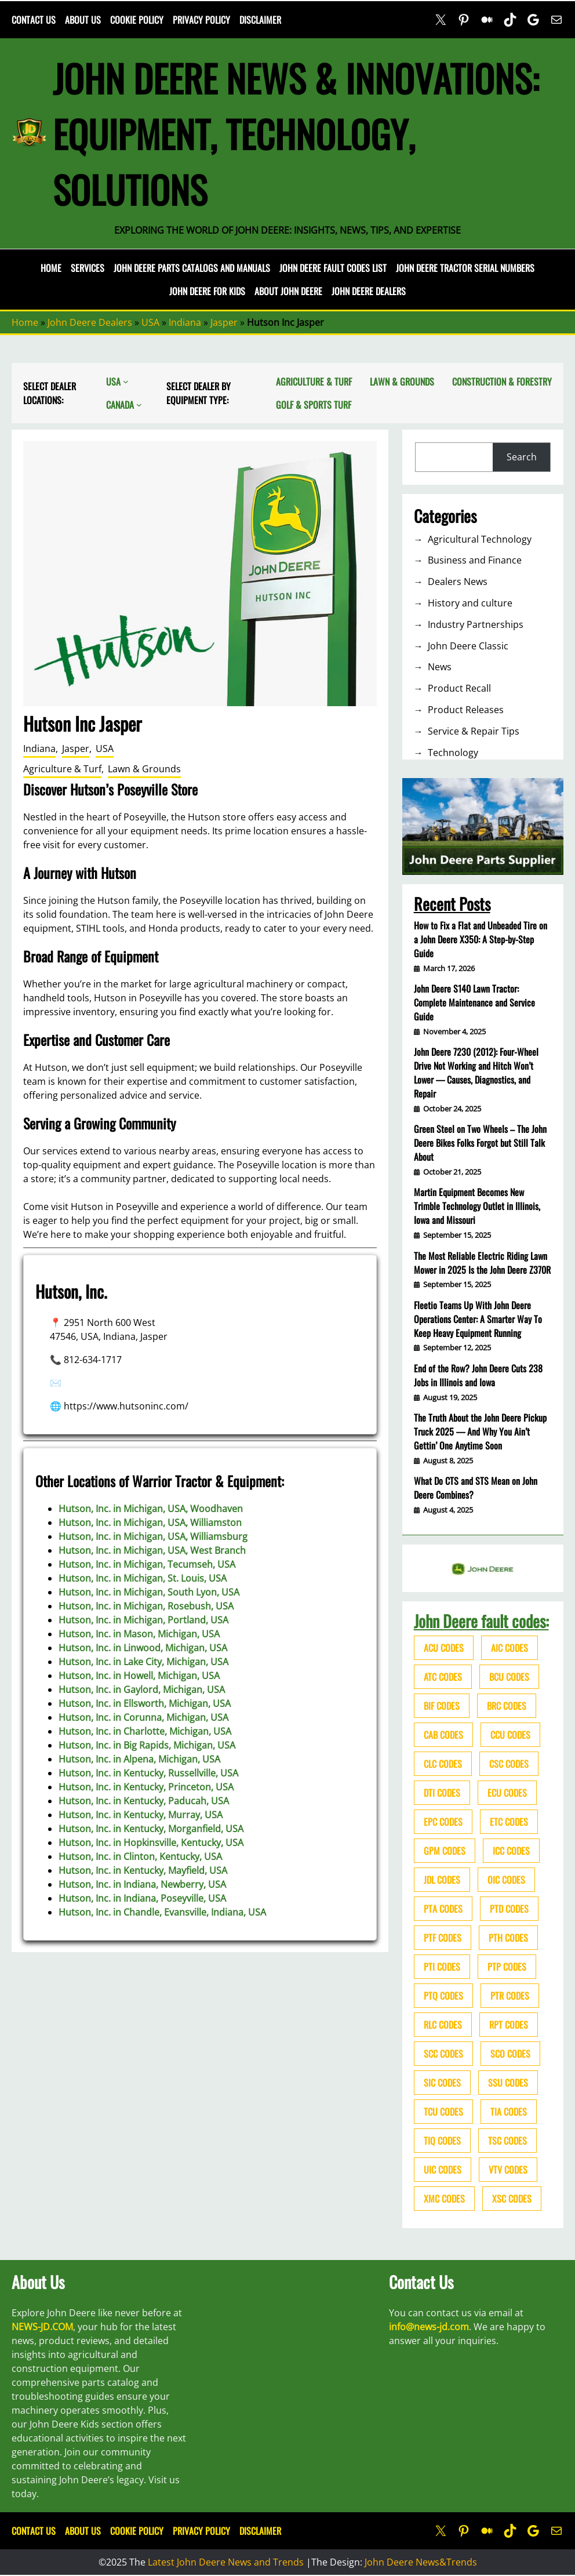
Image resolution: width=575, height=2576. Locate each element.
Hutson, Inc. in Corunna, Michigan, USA (143, 1717)
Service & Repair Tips (473, 731)
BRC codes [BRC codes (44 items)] (506, 1706)
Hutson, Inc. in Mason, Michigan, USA (139, 1633)
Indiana (185, 322)
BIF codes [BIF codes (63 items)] (442, 1706)
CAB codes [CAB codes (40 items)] (443, 1735)
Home (51, 268)
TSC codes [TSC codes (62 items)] (507, 2141)
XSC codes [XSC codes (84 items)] (512, 2199)
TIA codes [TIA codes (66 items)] (508, 2112)
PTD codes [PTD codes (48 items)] (509, 1909)
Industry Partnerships (475, 624)
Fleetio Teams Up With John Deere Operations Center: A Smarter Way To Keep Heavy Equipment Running (478, 1319)
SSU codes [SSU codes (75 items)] (508, 2083)
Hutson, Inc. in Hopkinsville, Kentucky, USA (151, 1842)
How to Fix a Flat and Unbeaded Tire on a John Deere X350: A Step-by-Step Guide (480, 939)
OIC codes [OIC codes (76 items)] (506, 1880)
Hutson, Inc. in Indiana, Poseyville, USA (142, 1898)
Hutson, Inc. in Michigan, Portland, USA (143, 1620)
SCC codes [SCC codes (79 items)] (443, 2054)
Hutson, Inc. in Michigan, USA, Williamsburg (153, 1536)
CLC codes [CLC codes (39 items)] (443, 1764)
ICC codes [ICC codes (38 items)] (511, 1851)
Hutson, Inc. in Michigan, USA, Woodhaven (151, 1508)
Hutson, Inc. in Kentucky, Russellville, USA (148, 1773)
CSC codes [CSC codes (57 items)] (509, 1764)
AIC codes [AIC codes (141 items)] (509, 1648)
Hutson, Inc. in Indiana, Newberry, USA (142, 1884)
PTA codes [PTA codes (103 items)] (443, 1909)
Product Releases (466, 709)
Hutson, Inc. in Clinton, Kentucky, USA (140, 1856)
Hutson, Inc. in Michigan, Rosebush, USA (146, 1606)
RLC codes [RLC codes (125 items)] (443, 2025)
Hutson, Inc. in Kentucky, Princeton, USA (146, 1787)
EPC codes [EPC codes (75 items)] (443, 1822)
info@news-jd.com (429, 2326)
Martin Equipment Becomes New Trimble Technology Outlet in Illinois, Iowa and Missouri (477, 1206)
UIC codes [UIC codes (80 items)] (442, 2170)
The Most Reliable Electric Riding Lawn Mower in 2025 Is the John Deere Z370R (482, 1263)
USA (150, 322)
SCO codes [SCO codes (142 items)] (510, 2054)
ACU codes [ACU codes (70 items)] (444, 1648)
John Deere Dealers (90, 322)
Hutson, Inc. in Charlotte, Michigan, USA (145, 1731)
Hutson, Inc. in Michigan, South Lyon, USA (149, 1592)
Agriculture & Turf (62, 768)
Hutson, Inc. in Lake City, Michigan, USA (143, 1661)
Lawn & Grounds (144, 768)
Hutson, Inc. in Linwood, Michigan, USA (143, 1647)
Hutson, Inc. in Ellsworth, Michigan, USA (145, 1703)
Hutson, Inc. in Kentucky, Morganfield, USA (151, 1828)
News (440, 666)
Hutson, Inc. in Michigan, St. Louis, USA (143, 1578)
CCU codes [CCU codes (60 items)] (510, 1735)
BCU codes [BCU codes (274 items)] (509, 1677)
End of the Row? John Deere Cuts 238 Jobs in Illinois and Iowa (478, 1375)
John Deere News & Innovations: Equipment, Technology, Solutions (296, 133)
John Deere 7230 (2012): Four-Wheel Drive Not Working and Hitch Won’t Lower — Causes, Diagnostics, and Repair (476, 1072)
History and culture (470, 603)
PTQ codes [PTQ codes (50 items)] (443, 1996)
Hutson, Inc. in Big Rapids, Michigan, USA (147, 1745)
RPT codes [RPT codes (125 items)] (508, 2025)
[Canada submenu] (139, 405)
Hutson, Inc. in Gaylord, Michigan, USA (142, 1689)
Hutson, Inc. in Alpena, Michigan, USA (139, 1759)
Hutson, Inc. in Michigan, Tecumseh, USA (147, 1564)
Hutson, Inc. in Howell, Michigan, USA (139, 1675)
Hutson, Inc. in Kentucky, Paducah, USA (144, 1800)
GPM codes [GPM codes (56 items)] (444, 1851)
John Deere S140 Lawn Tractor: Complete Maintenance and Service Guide (474, 1002)
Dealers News (457, 581)
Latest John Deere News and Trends (226, 2562)
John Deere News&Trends (421, 2562)
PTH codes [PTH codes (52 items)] (508, 1938)
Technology (453, 752)
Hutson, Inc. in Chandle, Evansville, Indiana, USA (162, 1912)
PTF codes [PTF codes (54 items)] (442, 1938)
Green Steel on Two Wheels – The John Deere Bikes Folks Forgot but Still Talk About (480, 1143)
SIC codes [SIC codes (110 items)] (442, 2083)
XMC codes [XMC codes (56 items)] (444, 2199)
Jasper (224, 322)
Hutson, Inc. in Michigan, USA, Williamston (150, 1522)
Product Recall (459, 688)
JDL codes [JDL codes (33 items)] (442, 1880)
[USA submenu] (126, 381)
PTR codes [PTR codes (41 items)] (509, 1996)
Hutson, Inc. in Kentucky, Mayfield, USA (143, 1870)
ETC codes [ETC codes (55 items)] (509, 1822)
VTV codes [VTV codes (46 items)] (508, 2170)
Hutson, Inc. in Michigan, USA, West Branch (152, 1550)
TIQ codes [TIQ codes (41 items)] (442, 2141)
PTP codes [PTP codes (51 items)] (506, 1967)
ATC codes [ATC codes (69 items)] (443, 1677)
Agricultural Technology (480, 539)
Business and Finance (475, 560)
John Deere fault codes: (481, 1621)
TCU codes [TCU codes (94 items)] (443, 2112)
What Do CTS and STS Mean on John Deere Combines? (475, 1488)
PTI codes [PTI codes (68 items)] (442, 1967)
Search (522, 456)
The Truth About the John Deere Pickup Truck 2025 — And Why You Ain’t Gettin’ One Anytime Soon (480, 1431)
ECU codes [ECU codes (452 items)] (507, 1793)
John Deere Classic (468, 646)
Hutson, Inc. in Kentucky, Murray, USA (141, 1814)
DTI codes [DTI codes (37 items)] (442, 1793)
